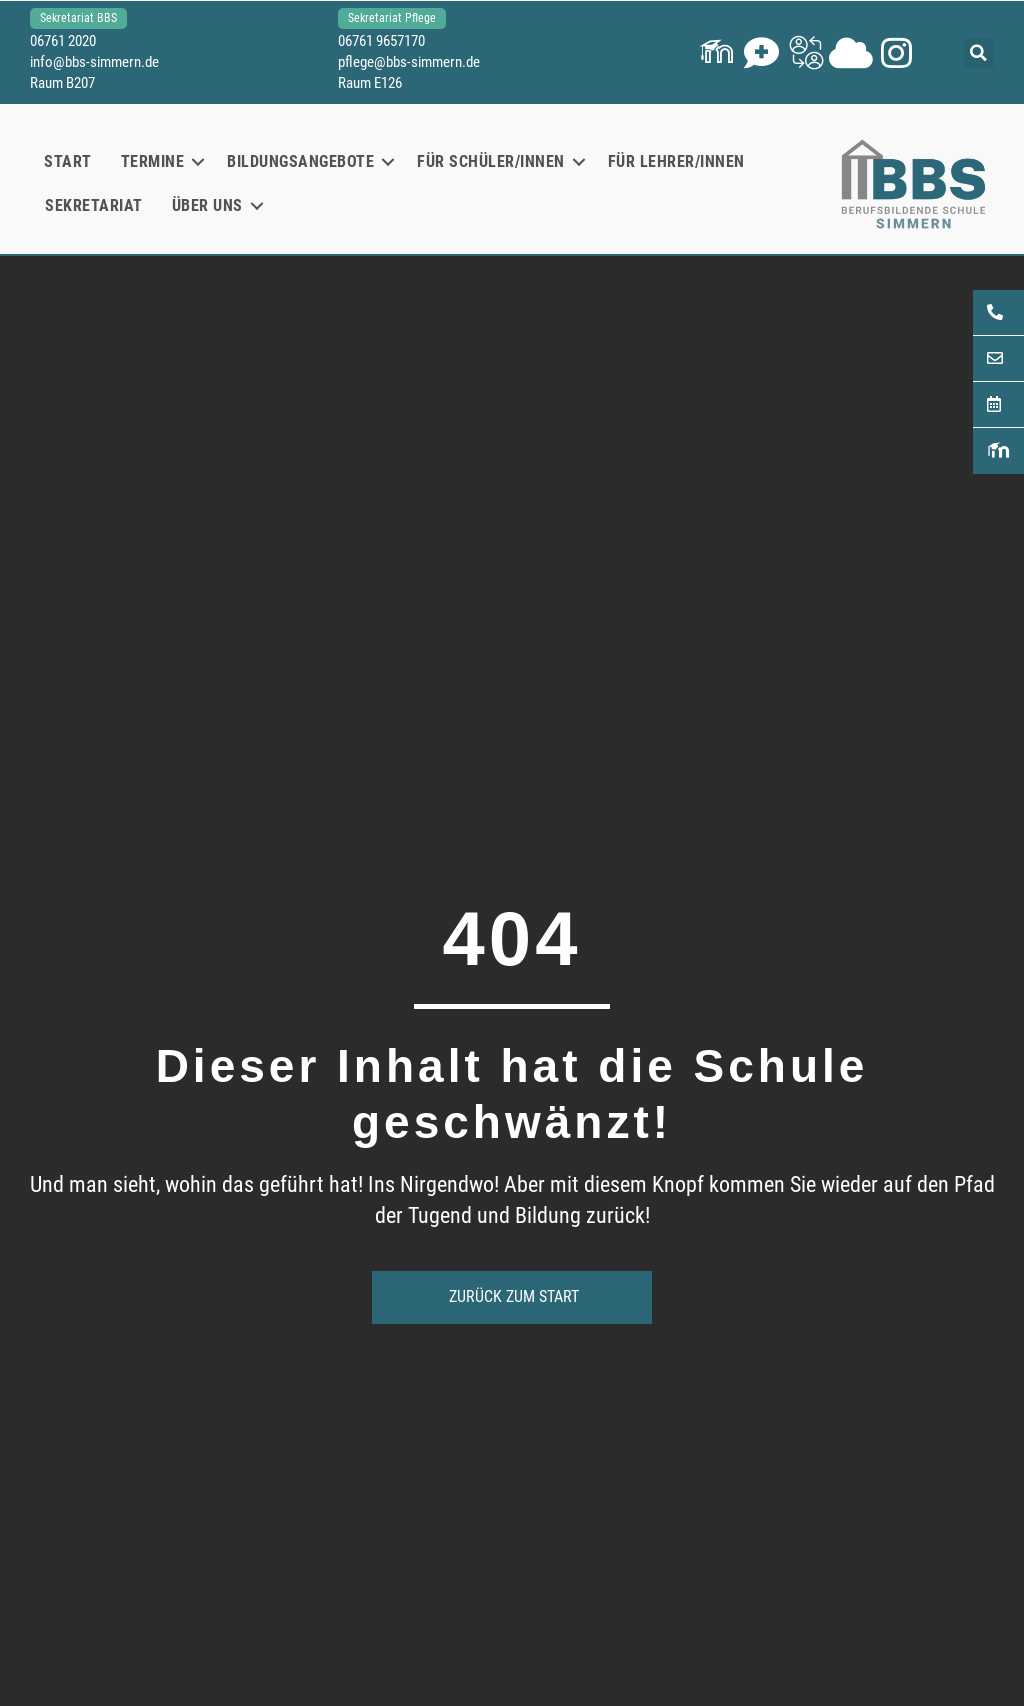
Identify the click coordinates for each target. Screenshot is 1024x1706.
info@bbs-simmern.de (94, 62)
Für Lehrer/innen (676, 161)
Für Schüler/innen (491, 161)
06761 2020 (63, 41)
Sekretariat (94, 205)
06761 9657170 (381, 41)
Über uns (207, 205)
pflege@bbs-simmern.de (409, 62)
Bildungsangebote (300, 161)
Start (68, 161)
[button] (716, 52)
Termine (153, 161)
